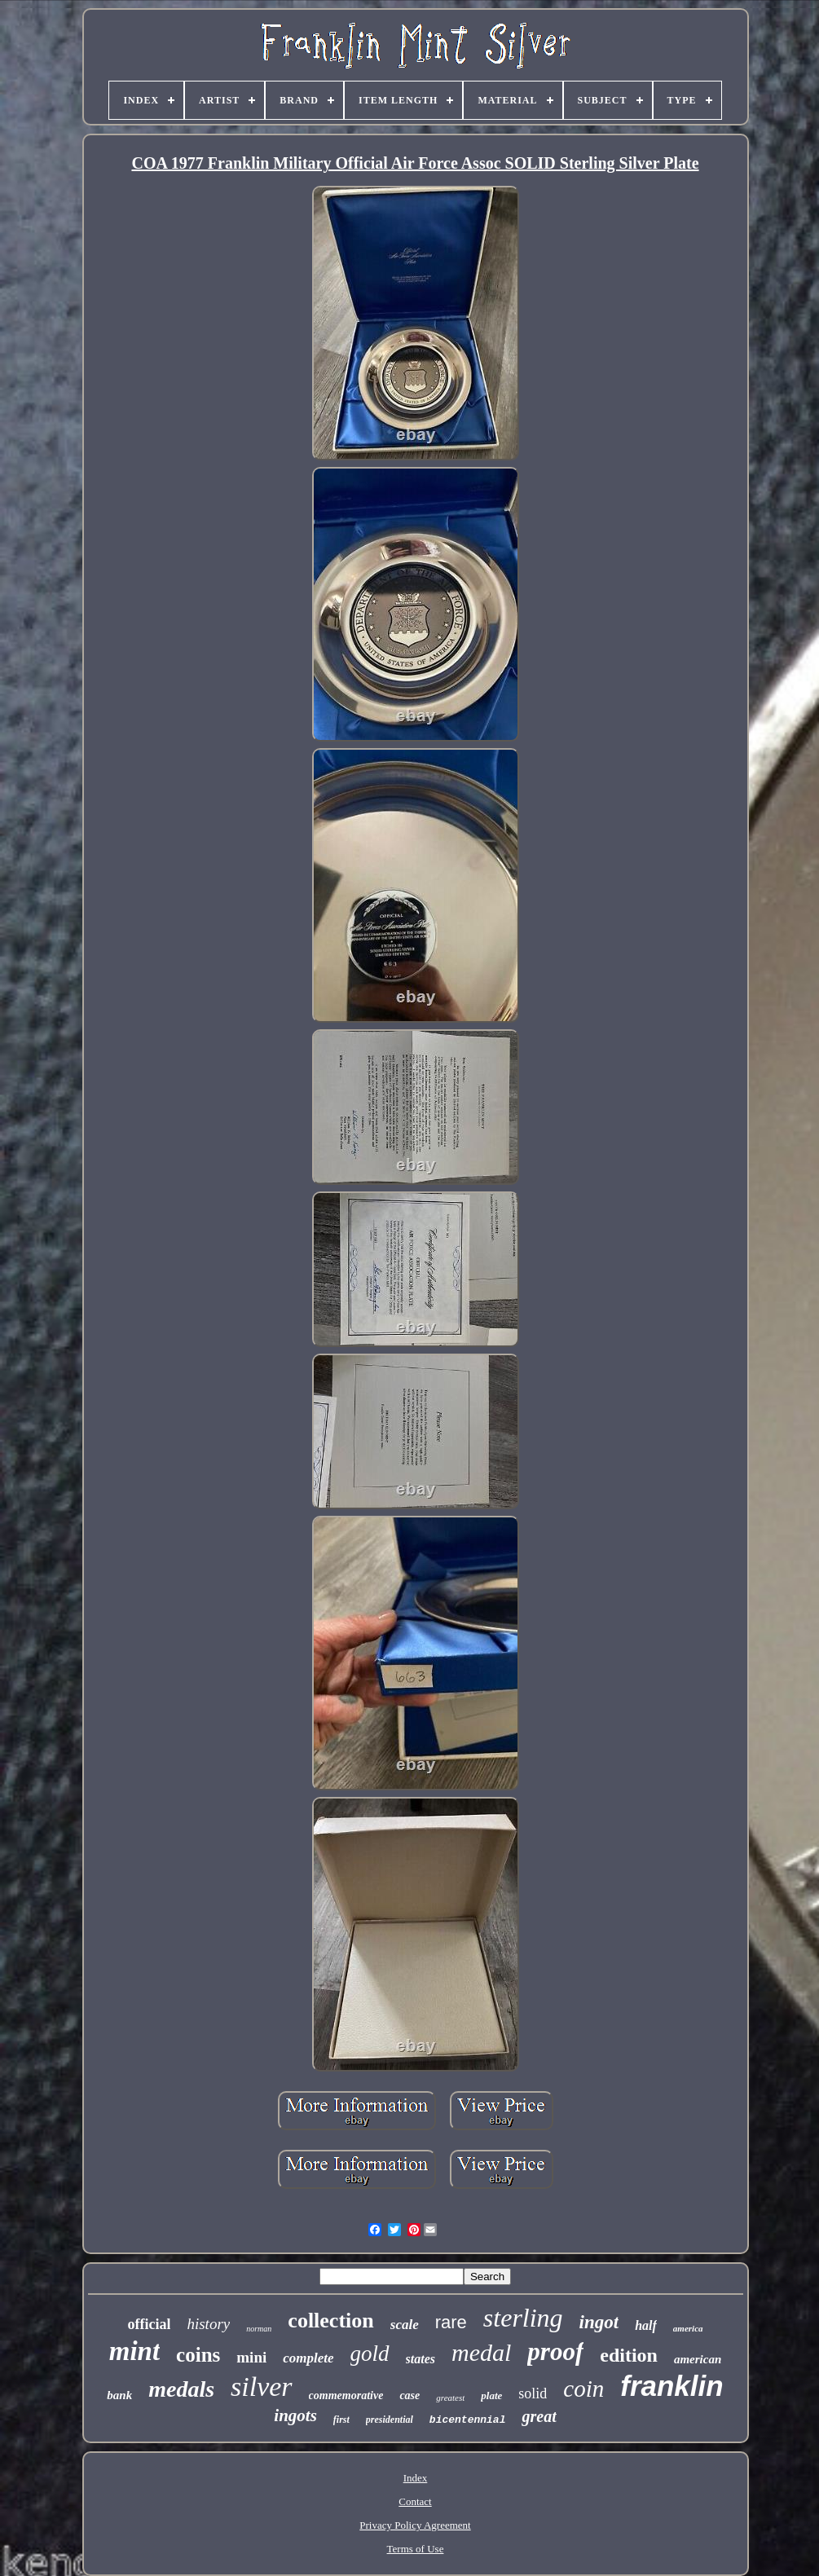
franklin (671, 2386)
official (148, 2324)
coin (583, 2389)
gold (370, 2353)
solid (532, 2393)
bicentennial (467, 2420)
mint (134, 2351)
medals (181, 2389)
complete (308, 2358)
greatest (450, 2397)
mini (251, 2357)
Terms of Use (415, 2549)
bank (119, 2395)
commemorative (346, 2395)
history (208, 2323)
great (539, 2416)
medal (481, 2352)
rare (451, 2322)
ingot (599, 2322)
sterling (523, 2317)
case (409, 2395)
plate (491, 2395)
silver (262, 2386)
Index (415, 2478)
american (697, 2359)
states (420, 2359)
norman (258, 2328)
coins (198, 2355)
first (341, 2419)
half (646, 2325)
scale (404, 2324)
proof (555, 2351)
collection (330, 2320)
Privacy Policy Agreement (414, 2525)
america (688, 2328)
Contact (414, 2501)
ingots (295, 2415)
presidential (389, 2419)
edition (629, 2355)
